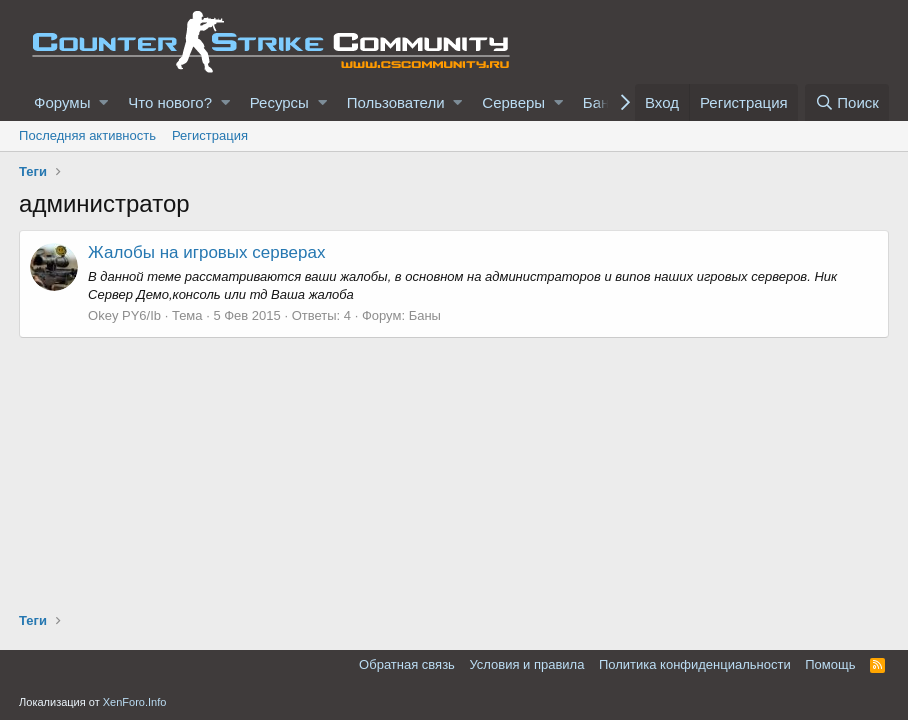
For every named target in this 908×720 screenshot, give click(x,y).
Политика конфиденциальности (695, 664)
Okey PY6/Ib (124, 315)
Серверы (513, 102)
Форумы (62, 102)
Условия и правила (526, 664)
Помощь (830, 664)
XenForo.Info (135, 702)
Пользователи (396, 102)
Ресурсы (279, 102)
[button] (103, 102)
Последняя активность (87, 135)
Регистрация (210, 135)
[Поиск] (847, 102)
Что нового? (170, 102)
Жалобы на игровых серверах (206, 252)
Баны (425, 315)
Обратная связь (407, 664)
